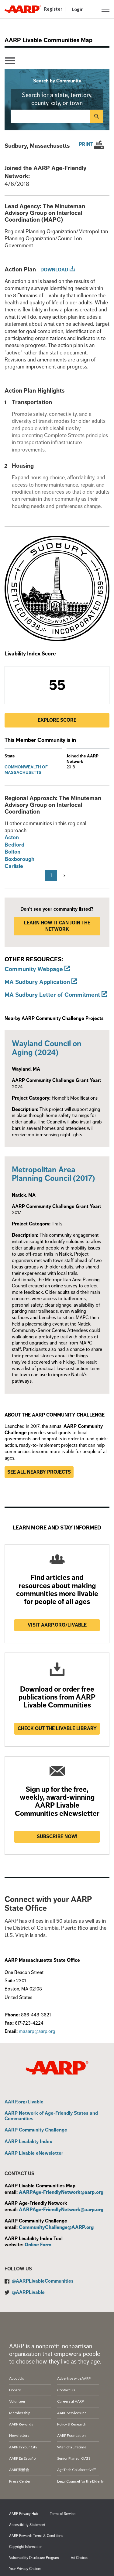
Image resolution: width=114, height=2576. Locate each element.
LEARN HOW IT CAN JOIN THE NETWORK (57, 926)
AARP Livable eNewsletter (34, 2153)
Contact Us (66, 2390)
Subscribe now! (57, 1837)
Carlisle (14, 866)
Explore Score (57, 720)
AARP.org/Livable (24, 2102)
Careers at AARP (70, 2401)
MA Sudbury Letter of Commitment (52, 995)
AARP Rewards (21, 2424)
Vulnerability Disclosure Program (34, 2558)
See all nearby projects (39, 1472)
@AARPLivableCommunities (43, 2281)
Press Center (20, 2481)
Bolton (12, 851)
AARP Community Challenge (36, 2130)
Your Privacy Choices (25, 2569)
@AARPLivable (28, 2292)
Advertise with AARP (74, 2378)
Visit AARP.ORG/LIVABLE (57, 1625)
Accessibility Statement (27, 2525)
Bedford (14, 844)
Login (78, 9)
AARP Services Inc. (72, 2413)
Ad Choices (79, 2558)
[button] (105, 9)
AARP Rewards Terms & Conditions (36, 2536)
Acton (12, 837)
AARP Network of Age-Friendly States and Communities (51, 2116)
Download (54, 270)
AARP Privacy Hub (23, 2514)
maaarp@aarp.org (37, 2031)
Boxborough (19, 859)
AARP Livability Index (28, 2142)
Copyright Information (25, 2547)
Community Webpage (34, 969)
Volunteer (17, 2401)
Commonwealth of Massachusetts (26, 769)
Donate (15, 2390)
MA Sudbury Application (37, 982)
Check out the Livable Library (57, 1728)
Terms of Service (62, 2514)
